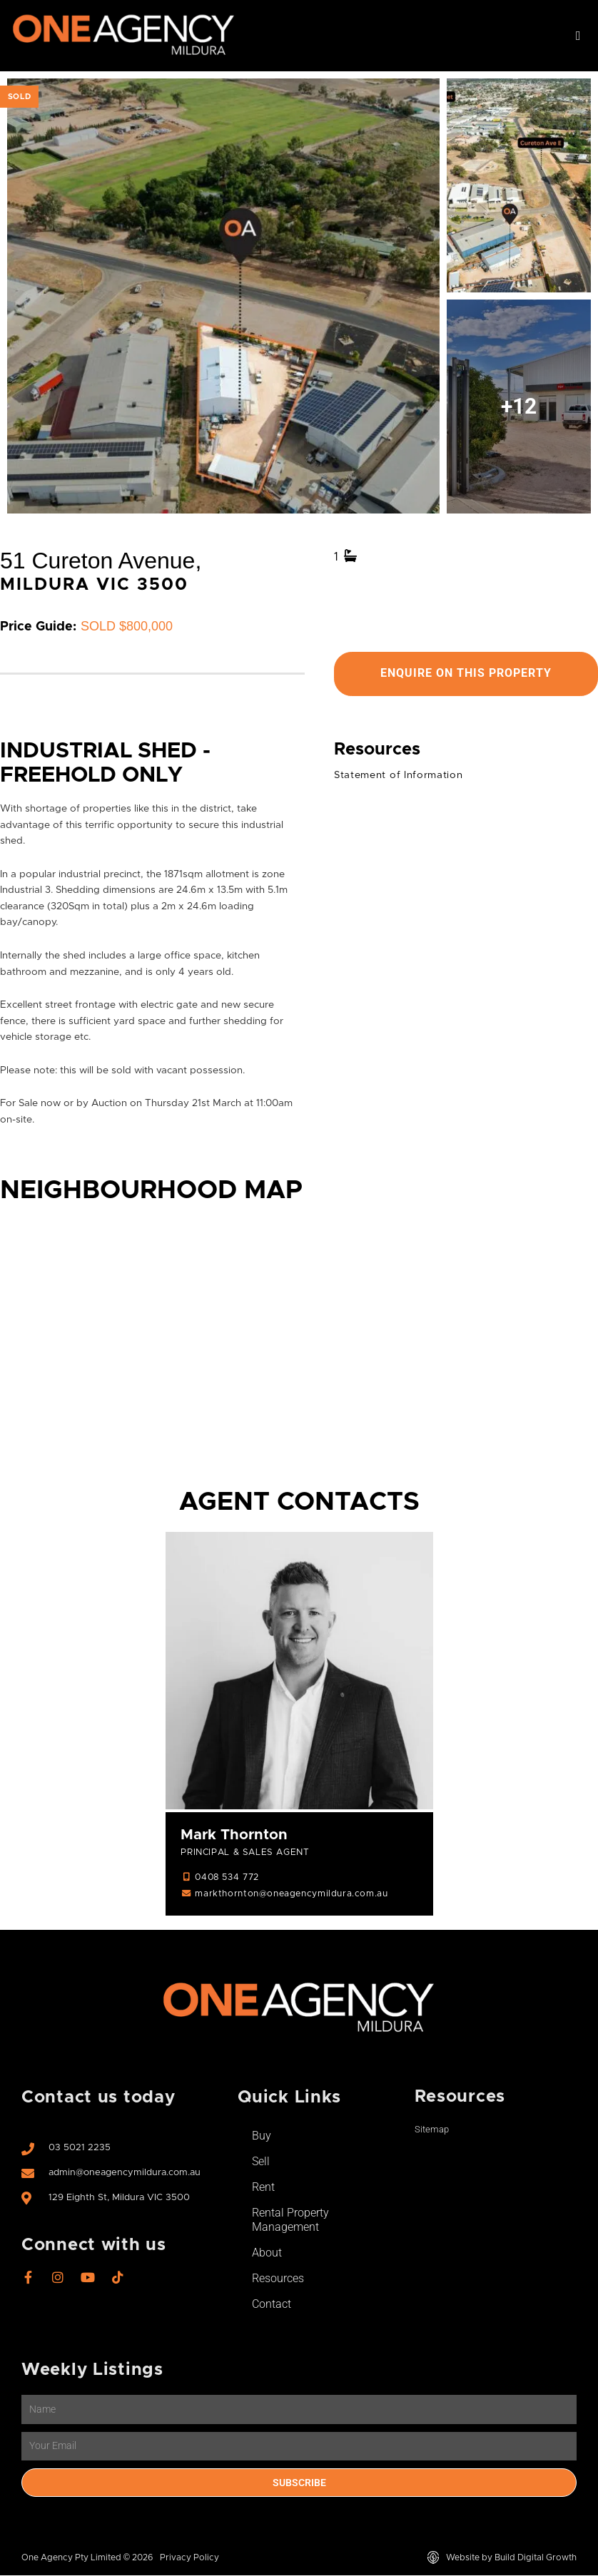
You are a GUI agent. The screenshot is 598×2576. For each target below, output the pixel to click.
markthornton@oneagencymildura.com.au (291, 1893)
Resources (278, 2279)
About (267, 2253)
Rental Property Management (290, 2220)
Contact (271, 2304)
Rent (263, 2187)
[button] (578, 36)
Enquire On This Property (466, 673)
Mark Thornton (234, 1836)
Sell (261, 2162)
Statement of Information (398, 775)
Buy (261, 2136)
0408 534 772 (226, 1878)
